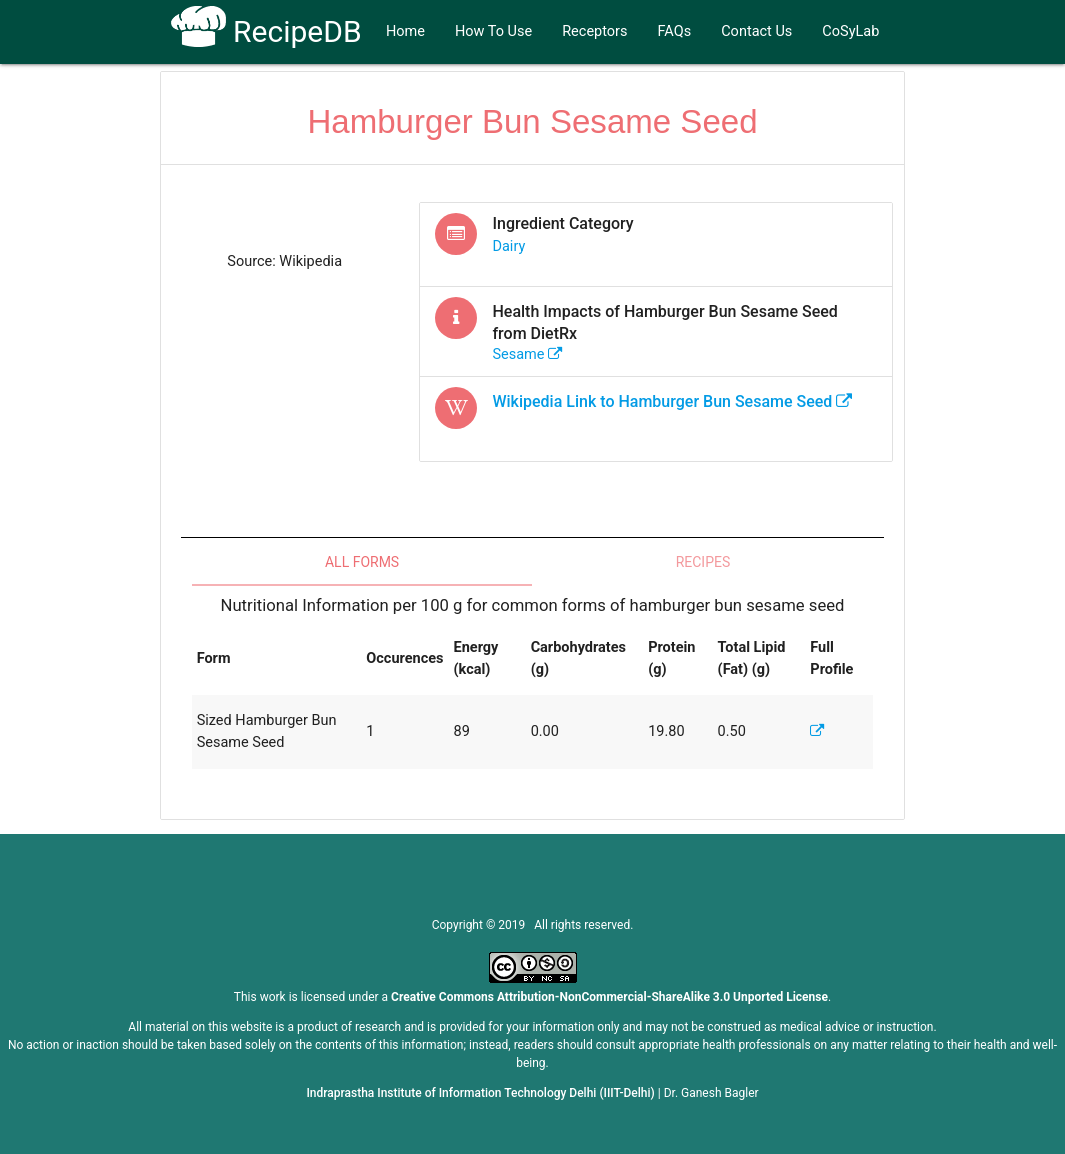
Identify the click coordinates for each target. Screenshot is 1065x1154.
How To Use (493, 31)
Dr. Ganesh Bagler (711, 1093)
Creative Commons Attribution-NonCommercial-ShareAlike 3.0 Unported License (609, 997)
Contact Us (756, 31)
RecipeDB (266, 31)
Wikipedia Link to (672, 401)
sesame (527, 354)
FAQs (675, 31)
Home (405, 31)
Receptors (594, 31)
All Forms (362, 562)
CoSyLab (850, 31)
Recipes (703, 562)
